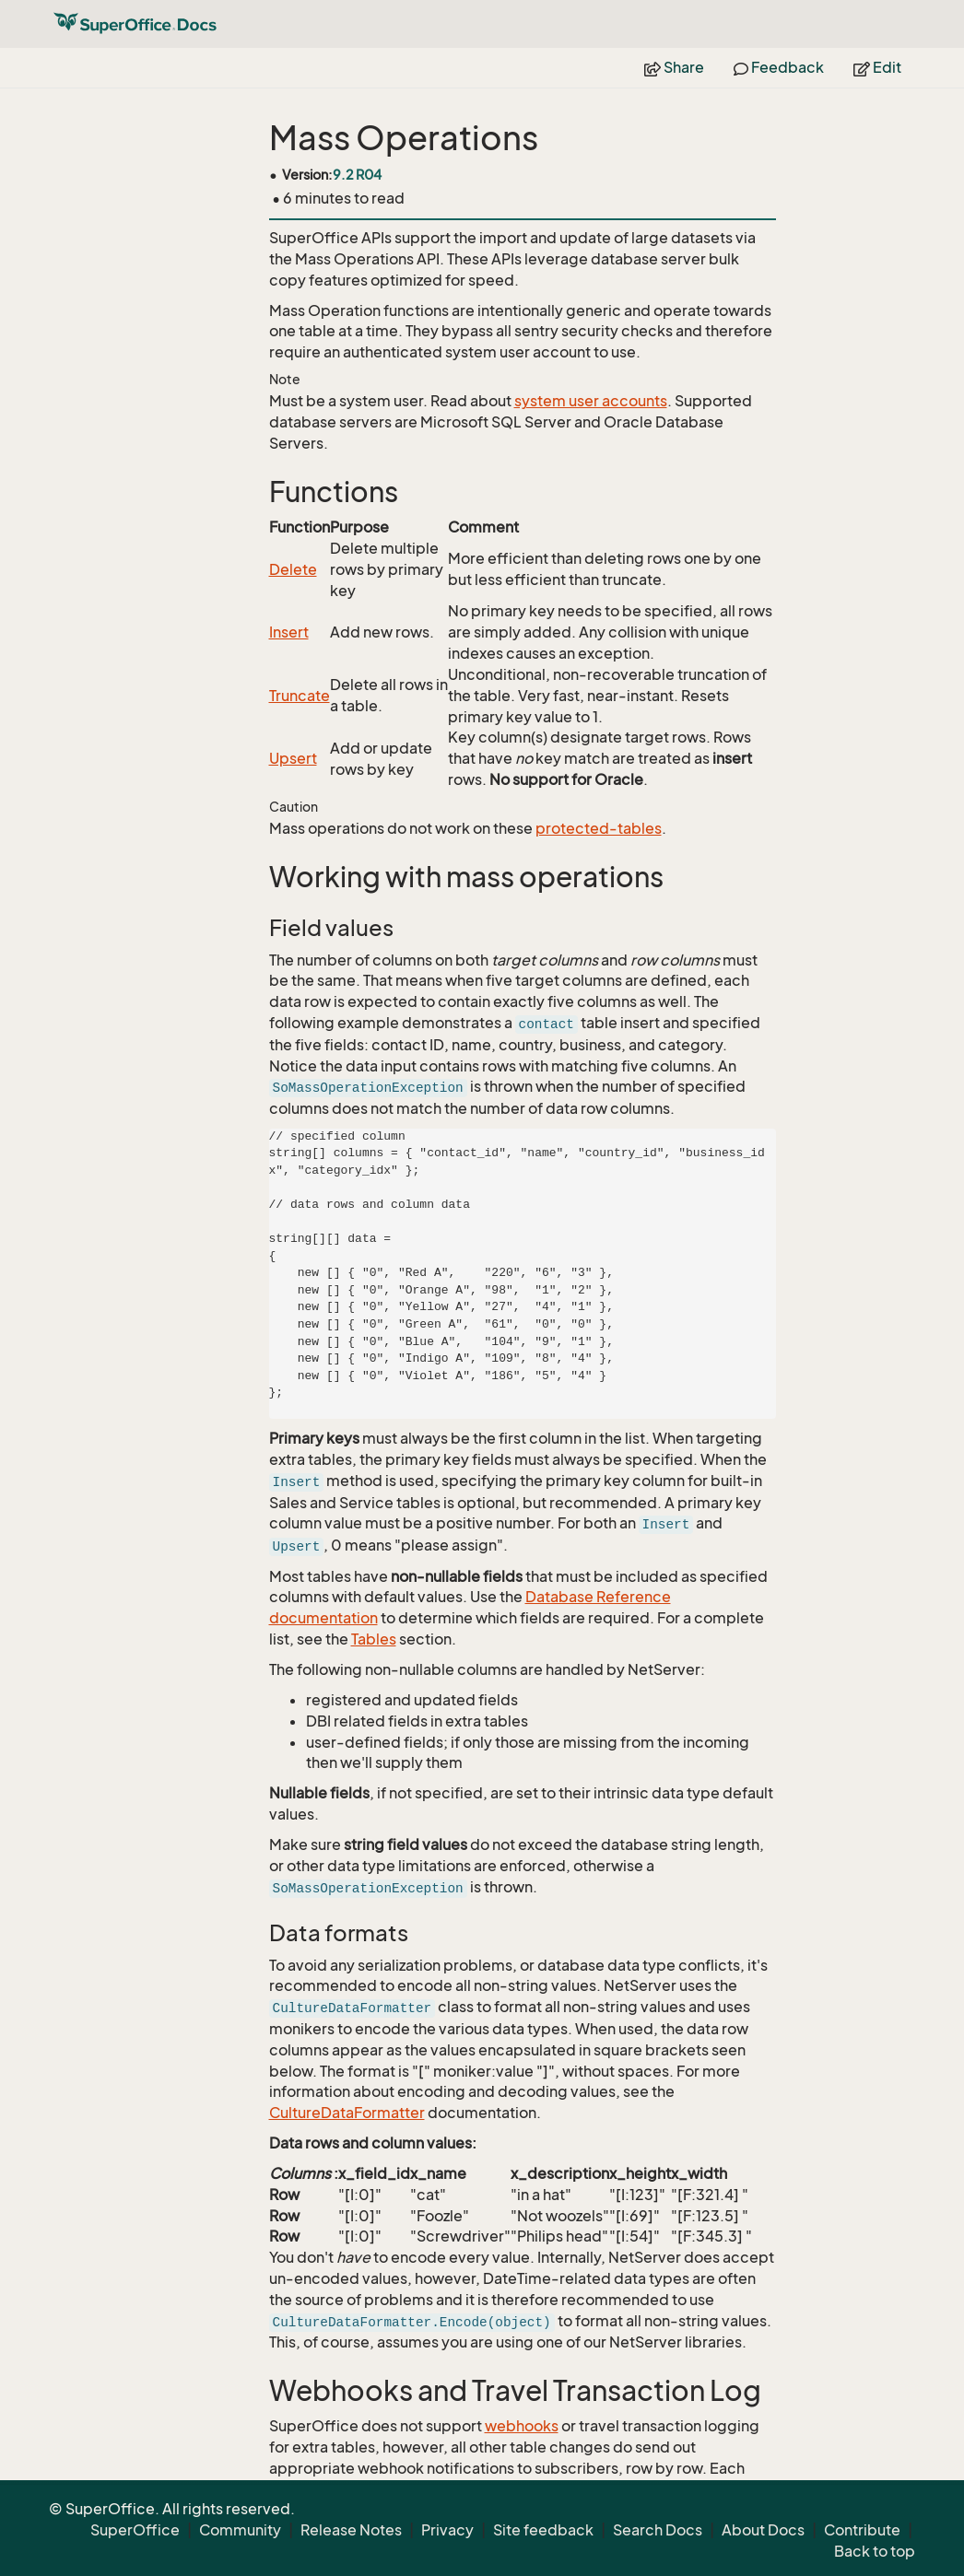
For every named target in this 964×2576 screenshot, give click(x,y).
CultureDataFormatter (347, 2112)
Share (674, 67)
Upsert (293, 758)
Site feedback (543, 2530)
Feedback (779, 67)
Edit (877, 67)
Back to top (874, 2551)
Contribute (862, 2530)
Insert (289, 632)
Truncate (299, 695)
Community (240, 2530)
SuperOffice (135, 2530)
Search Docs (657, 2530)
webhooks (521, 2426)
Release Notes (351, 2530)
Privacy (447, 2530)
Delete (293, 569)
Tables (373, 1639)
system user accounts (590, 401)
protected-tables (598, 828)
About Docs (763, 2530)
